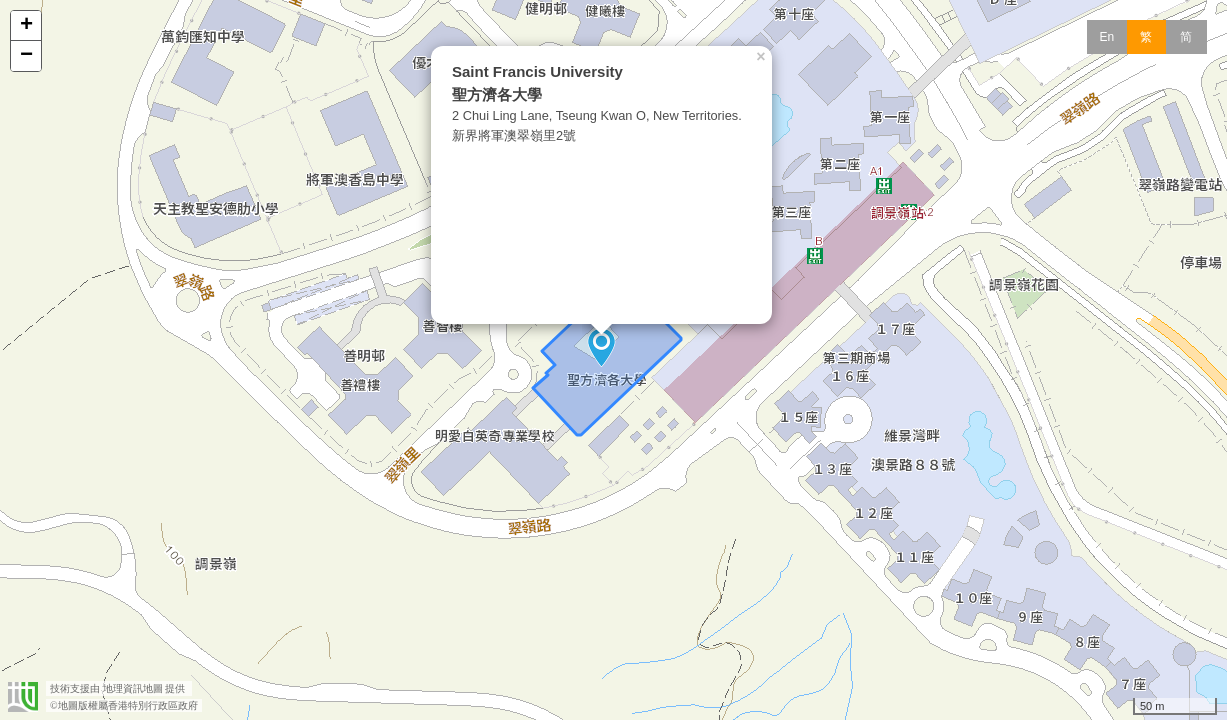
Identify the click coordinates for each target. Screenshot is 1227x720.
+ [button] (26, 26)
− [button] (26, 56)
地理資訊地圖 (133, 688)
